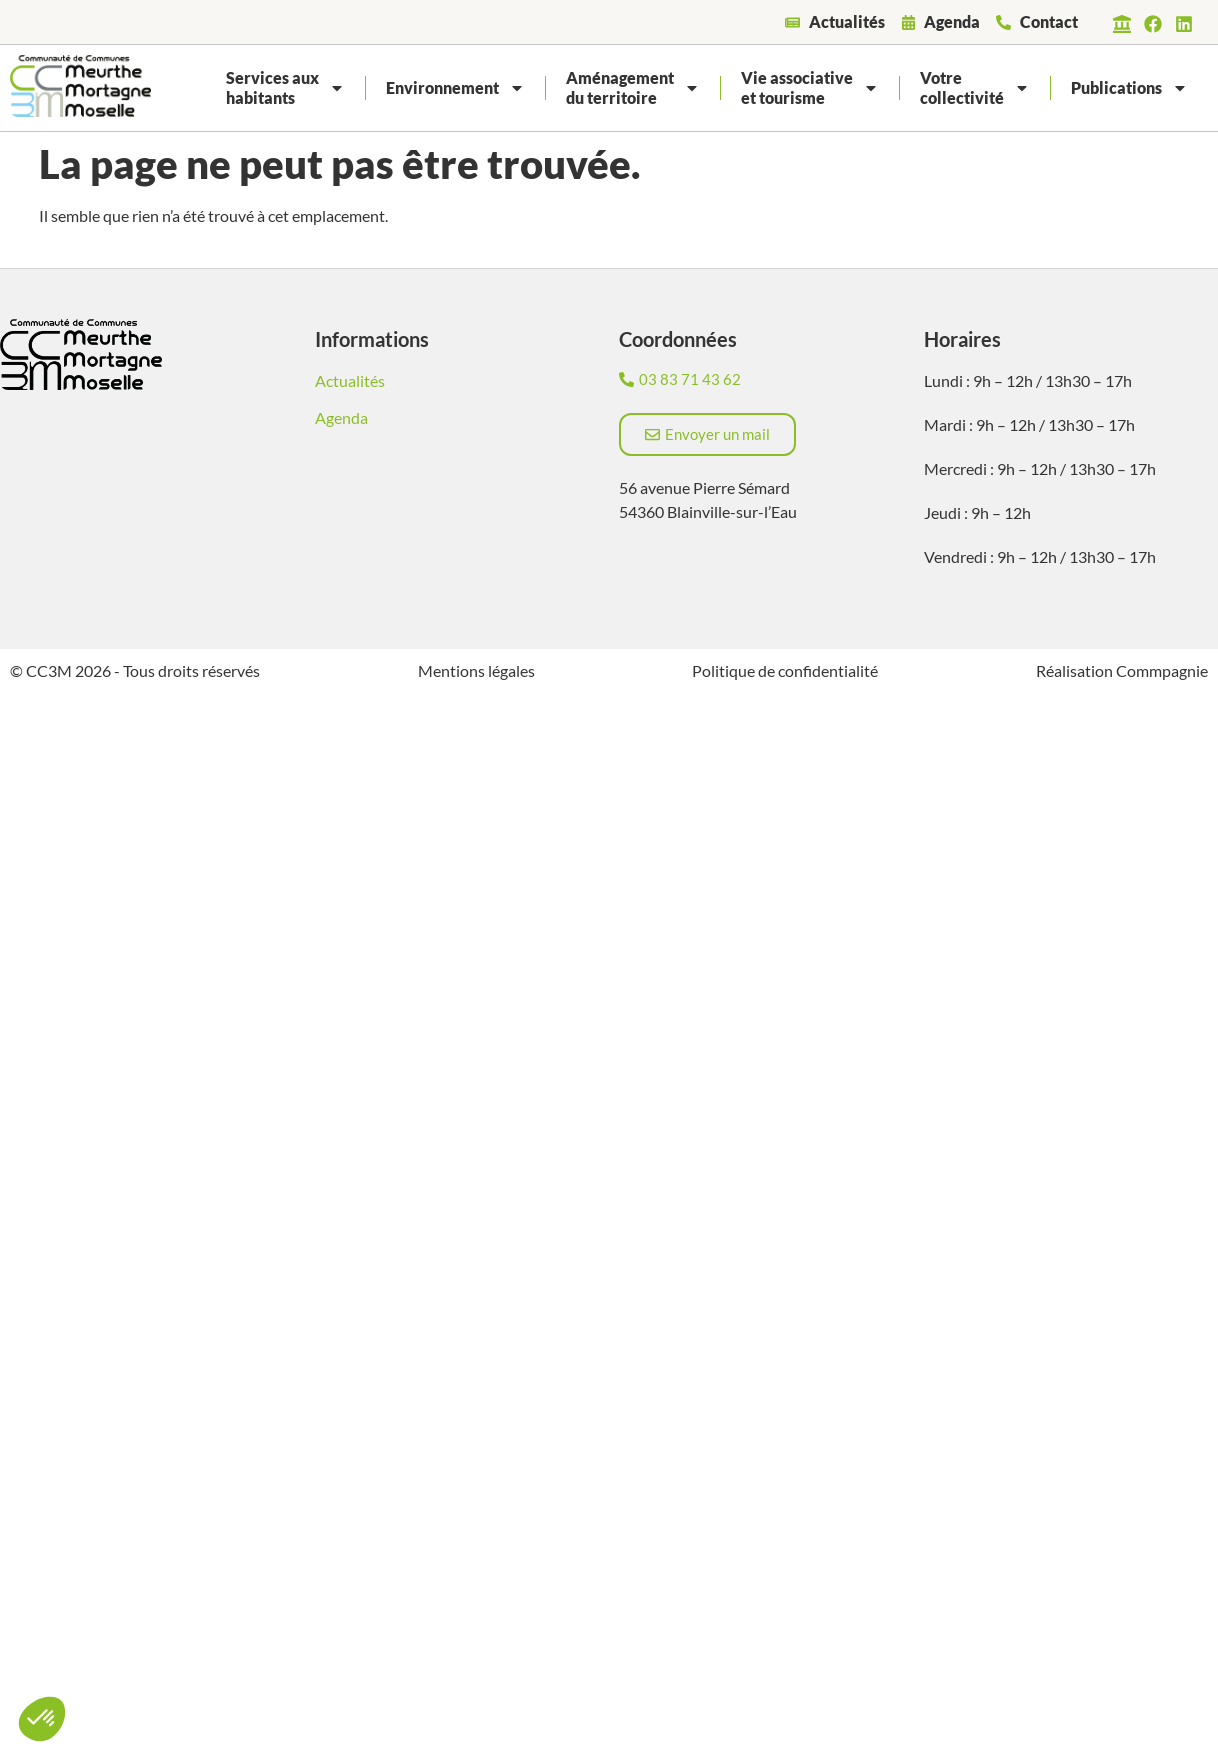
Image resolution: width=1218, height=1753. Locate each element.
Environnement (455, 88)
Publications (1129, 88)
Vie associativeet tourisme (810, 87)
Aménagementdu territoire (633, 87)
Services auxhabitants (285, 87)
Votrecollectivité (975, 87)
